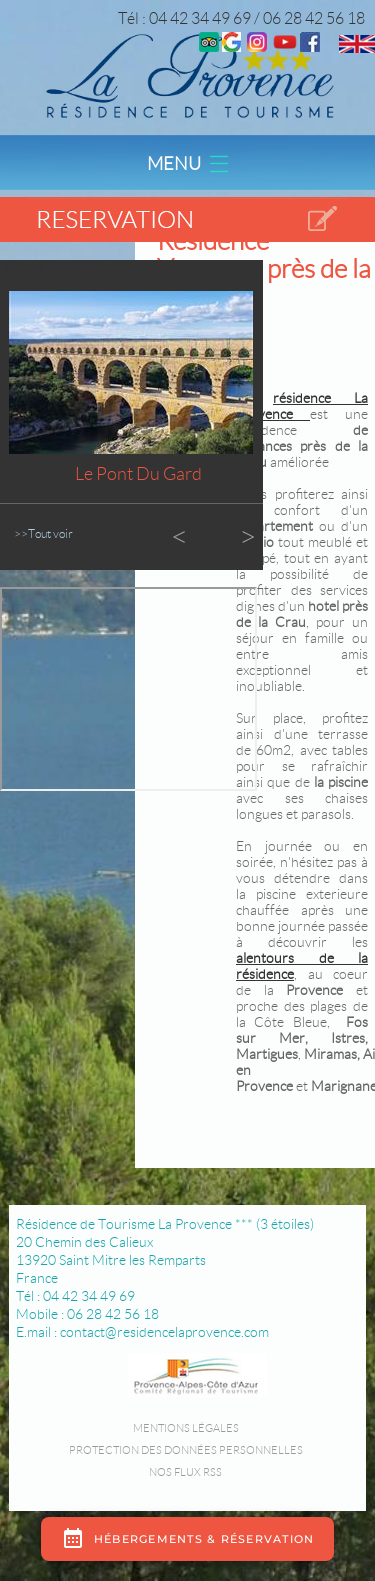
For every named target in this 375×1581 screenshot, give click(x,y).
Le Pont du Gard (138, 474)
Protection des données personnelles (186, 1450)
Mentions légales (186, 1428)
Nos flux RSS (185, 1472)
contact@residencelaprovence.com (164, 1332)
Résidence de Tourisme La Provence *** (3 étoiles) (165, 1224)
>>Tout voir (43, 533)
